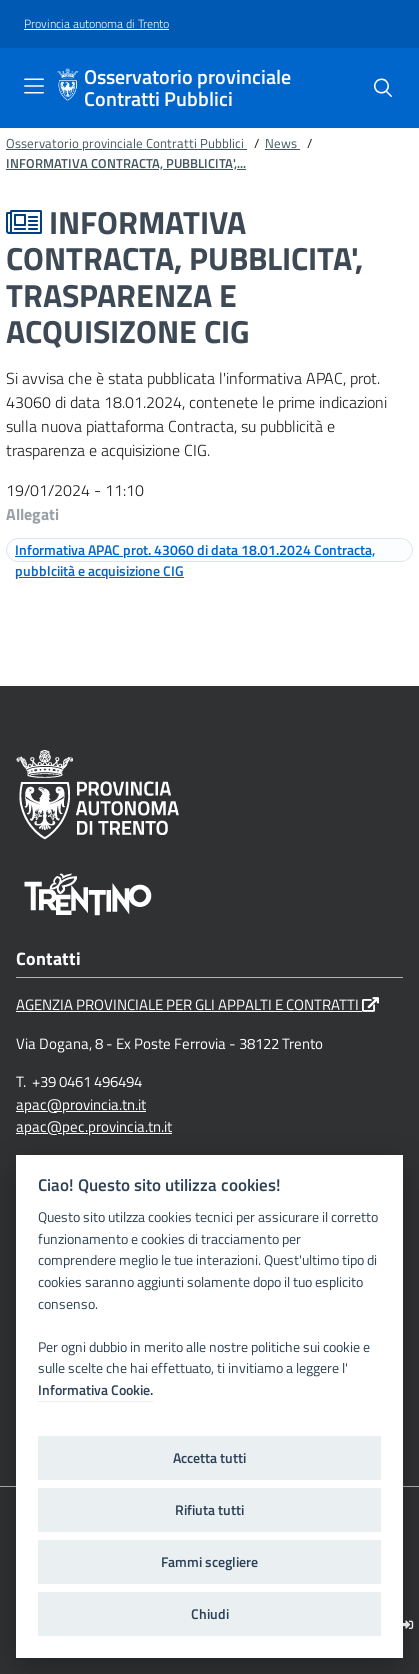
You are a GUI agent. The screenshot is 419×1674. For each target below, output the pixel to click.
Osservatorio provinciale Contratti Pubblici (187, 88)
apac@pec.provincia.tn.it (94, 1126)
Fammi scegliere (209, 1562)
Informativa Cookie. (95, 1390)
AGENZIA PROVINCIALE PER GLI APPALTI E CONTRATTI (197, 1004)
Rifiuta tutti (209, 1510)
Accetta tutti (209, 1458)
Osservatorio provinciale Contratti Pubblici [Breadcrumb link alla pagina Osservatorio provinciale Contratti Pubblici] (126, 143)
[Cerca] (383, 88)
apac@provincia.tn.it (81, 1104)
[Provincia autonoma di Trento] (96, 24)
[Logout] (407, 1624)
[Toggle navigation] (34, 86)
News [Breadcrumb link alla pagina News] (282, 143)
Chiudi (210, 1614)
